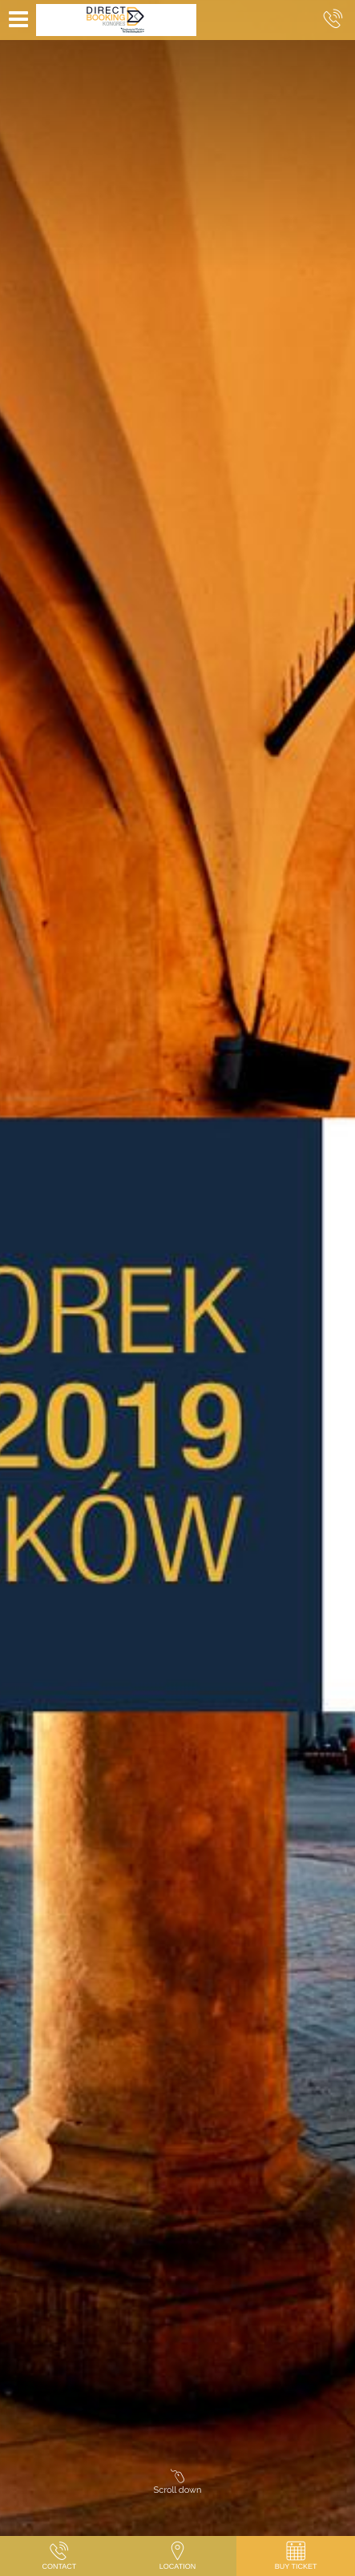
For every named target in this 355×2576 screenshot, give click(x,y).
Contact (59, 2554)
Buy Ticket (296, 2554)
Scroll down (178, 2484)
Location (177, 2554)
